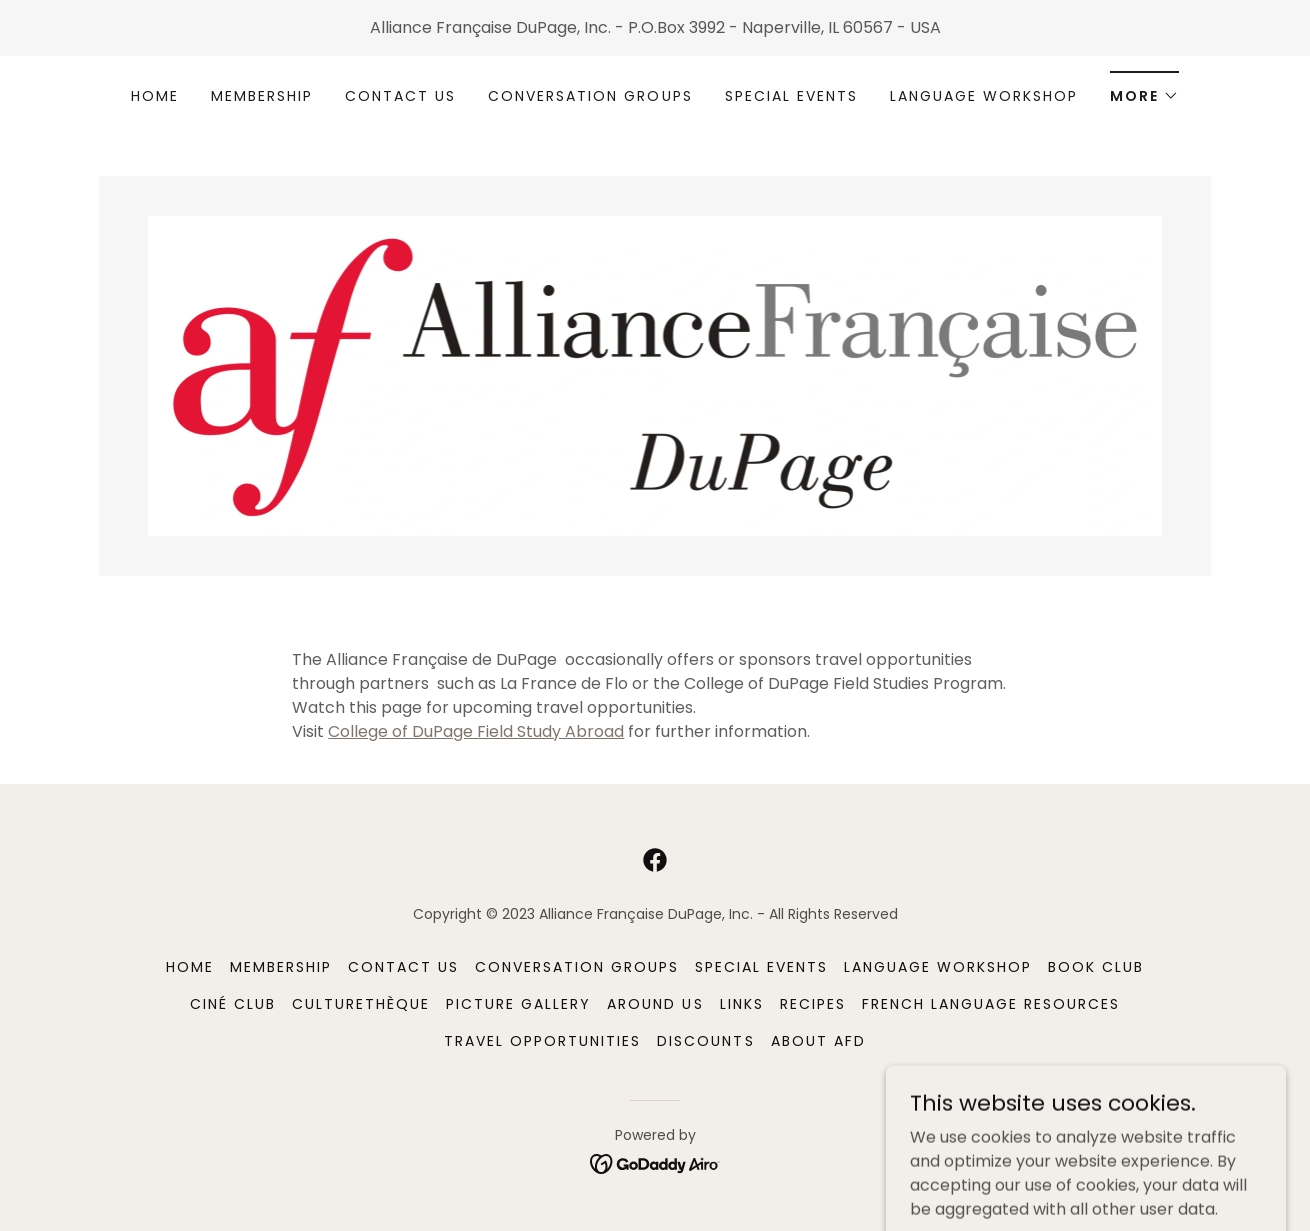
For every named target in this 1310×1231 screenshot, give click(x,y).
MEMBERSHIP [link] (262, 96)
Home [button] (190, 967)
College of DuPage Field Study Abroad (476, 731)
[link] (654, 374)
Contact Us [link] (400, 96)
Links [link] (742, 1004)
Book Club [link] (1096, 967)
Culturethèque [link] (361, 1004)
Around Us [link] (655, 1004)
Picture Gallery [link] (518, 1004)
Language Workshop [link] (984, 96)
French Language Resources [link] (991, 1004)
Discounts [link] (705, 1041)
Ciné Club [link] (233, 1004)
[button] (1144, 89)
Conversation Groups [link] (590, 96)
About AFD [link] (818, 1041)
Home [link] (155, 96)
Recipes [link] (813, 1004)
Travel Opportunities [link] (542, 1041)
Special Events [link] (791, 96)
